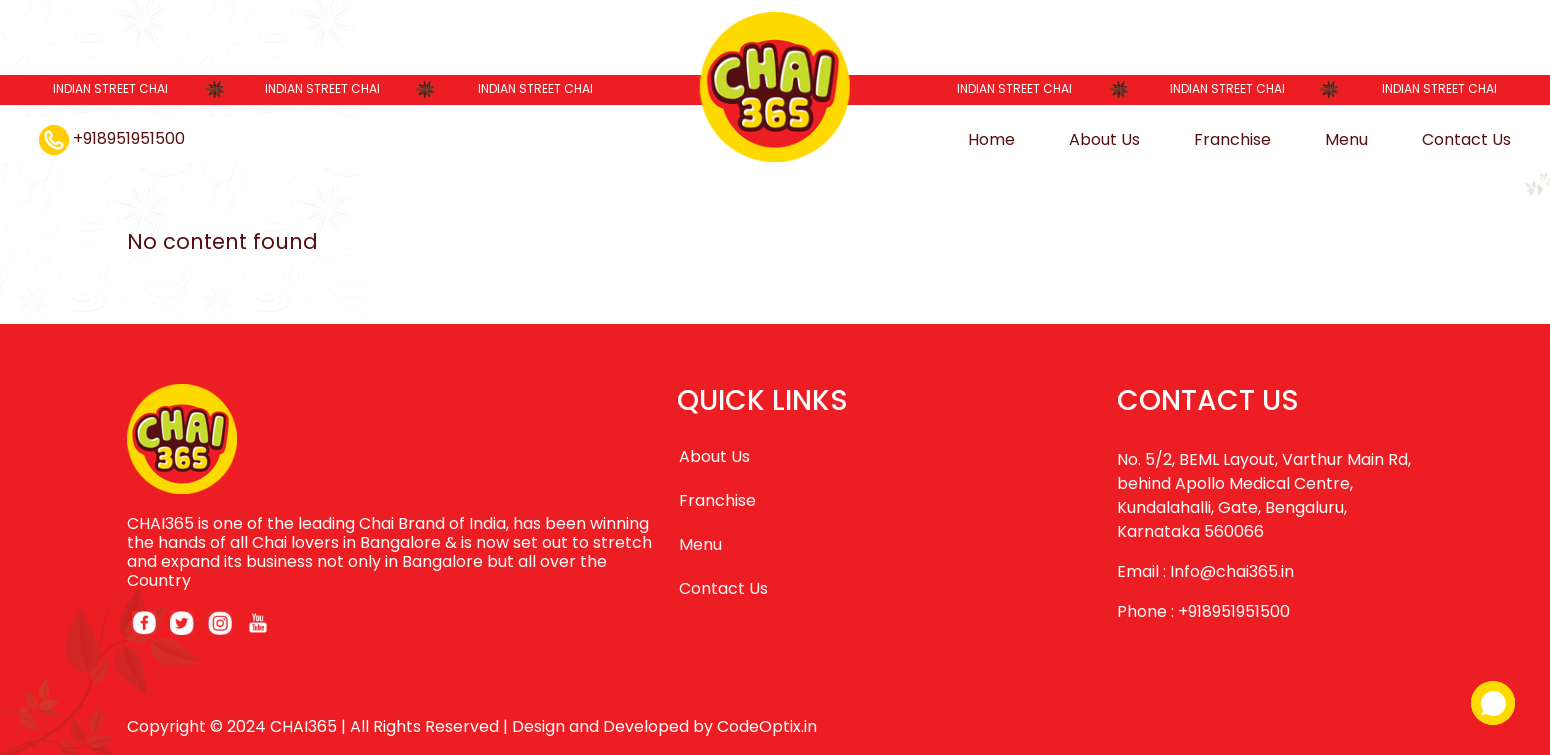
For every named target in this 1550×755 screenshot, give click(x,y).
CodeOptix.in (767, 726)
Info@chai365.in (1232, 571)
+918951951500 (112, 138)
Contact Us (1466, 139)
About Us (1104, 139)
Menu (1346, 139)
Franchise (1232, 139)
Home (991, 139)
